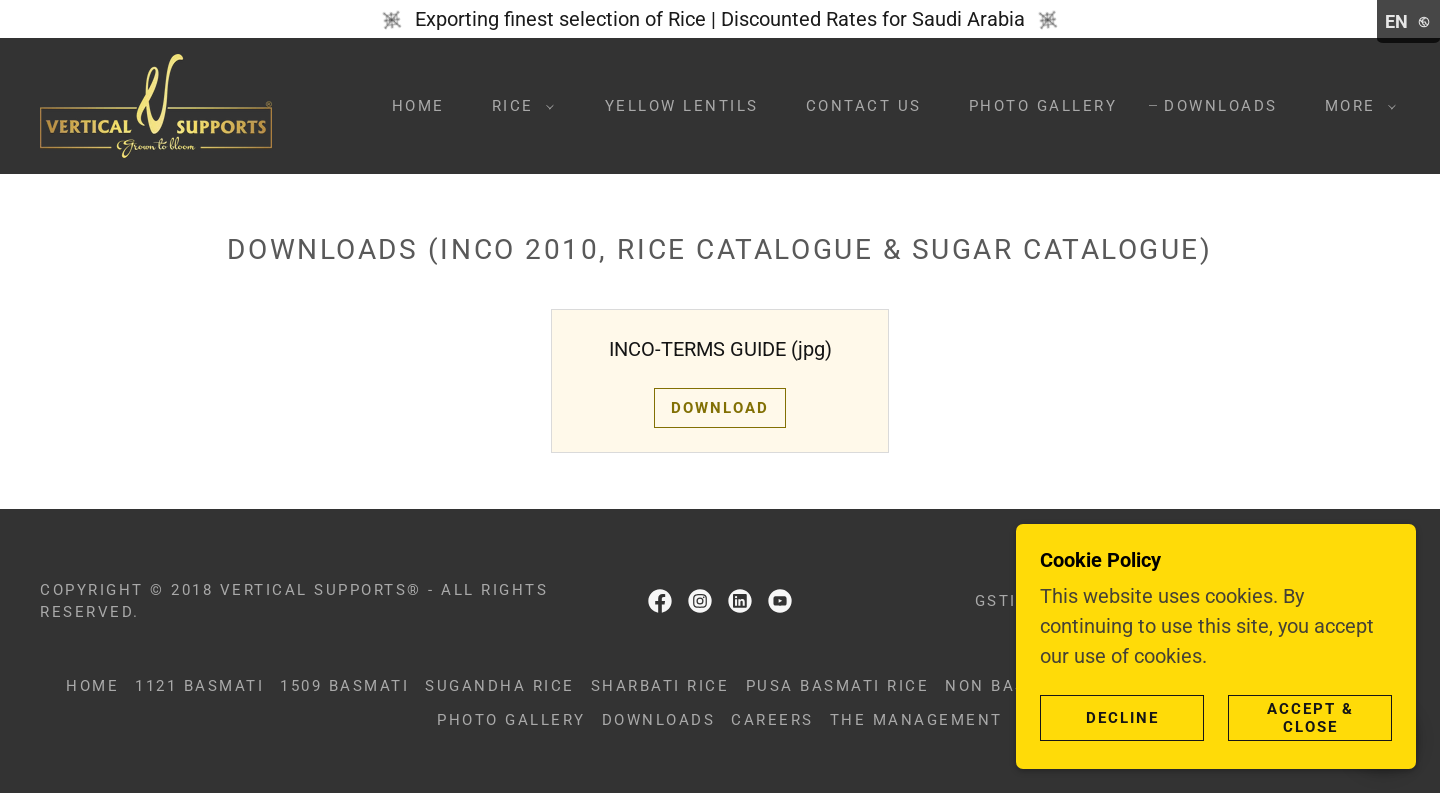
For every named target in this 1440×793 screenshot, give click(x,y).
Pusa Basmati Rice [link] (838, 686)
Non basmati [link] (1008, 686)
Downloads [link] (1221, 106)
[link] (156, 104)
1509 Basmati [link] (344, 686)
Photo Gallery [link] (1043, 106)
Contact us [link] (864, 106)
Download (720, 408)
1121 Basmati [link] (199, 686)
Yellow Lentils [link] (682, 106)
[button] (517, 106)
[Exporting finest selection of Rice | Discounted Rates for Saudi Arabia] (720, 19)
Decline (1122, 718)
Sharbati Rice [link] (660, 686)
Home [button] (92, 686)
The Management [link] (916, 720)
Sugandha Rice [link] (500, 686)
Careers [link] (772, 720)
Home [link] (418, 106)
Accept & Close (1310, 718)
